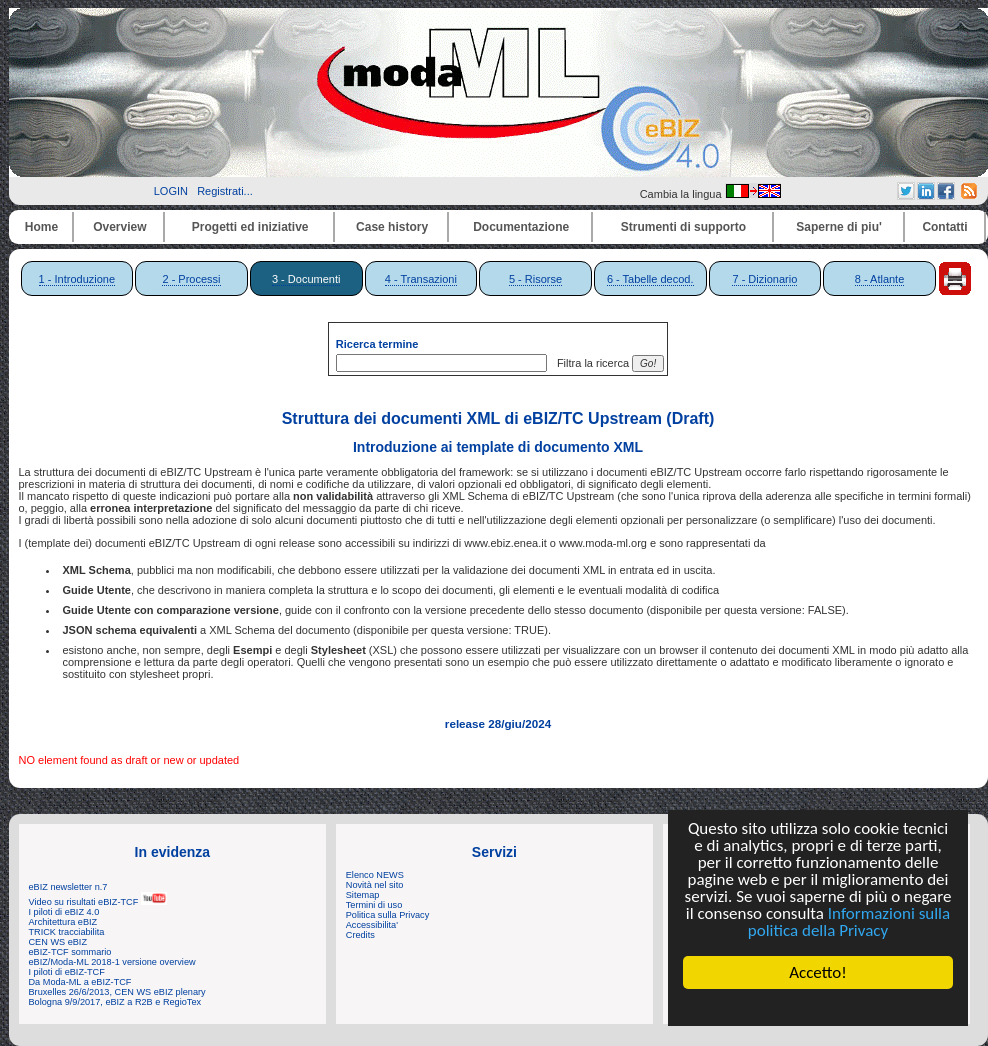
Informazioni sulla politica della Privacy (849, 922)
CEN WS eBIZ (58, 942)
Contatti (944, 227)
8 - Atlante (880, 279)
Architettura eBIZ (63, 922)
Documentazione (521, 227)
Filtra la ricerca (590, 363)
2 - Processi (191, 279)
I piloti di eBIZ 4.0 (64, 912)
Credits (360, 935)
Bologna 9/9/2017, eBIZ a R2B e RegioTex (115, 1002)
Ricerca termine (377, 344)
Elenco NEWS (375, 875)
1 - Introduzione (77, 279)
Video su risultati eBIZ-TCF (98, 902)
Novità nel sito (375, 885)
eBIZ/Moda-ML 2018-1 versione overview (112, 962)
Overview (119, 227)
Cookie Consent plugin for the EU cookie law (818, 1007)
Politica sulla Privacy (387, 915)
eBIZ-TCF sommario (70, 952)
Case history (392, 227)
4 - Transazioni (421, 279)
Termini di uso (374, 905)
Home (41, 227)
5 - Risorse (535, 279)
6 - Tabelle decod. (650, 279)
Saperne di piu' (839, 227)
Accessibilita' (372, 925)
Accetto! (818, 972)
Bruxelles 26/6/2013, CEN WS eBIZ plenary (117, 992)
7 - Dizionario (764, 279)
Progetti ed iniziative (250, 227)
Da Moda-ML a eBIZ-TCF (80, 982)
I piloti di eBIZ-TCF (67, 972)
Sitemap (363, 895)
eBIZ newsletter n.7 (68, 887)
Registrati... (225, 191)
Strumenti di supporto (683, 227)
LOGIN (171, 191)
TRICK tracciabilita (67, 932)
